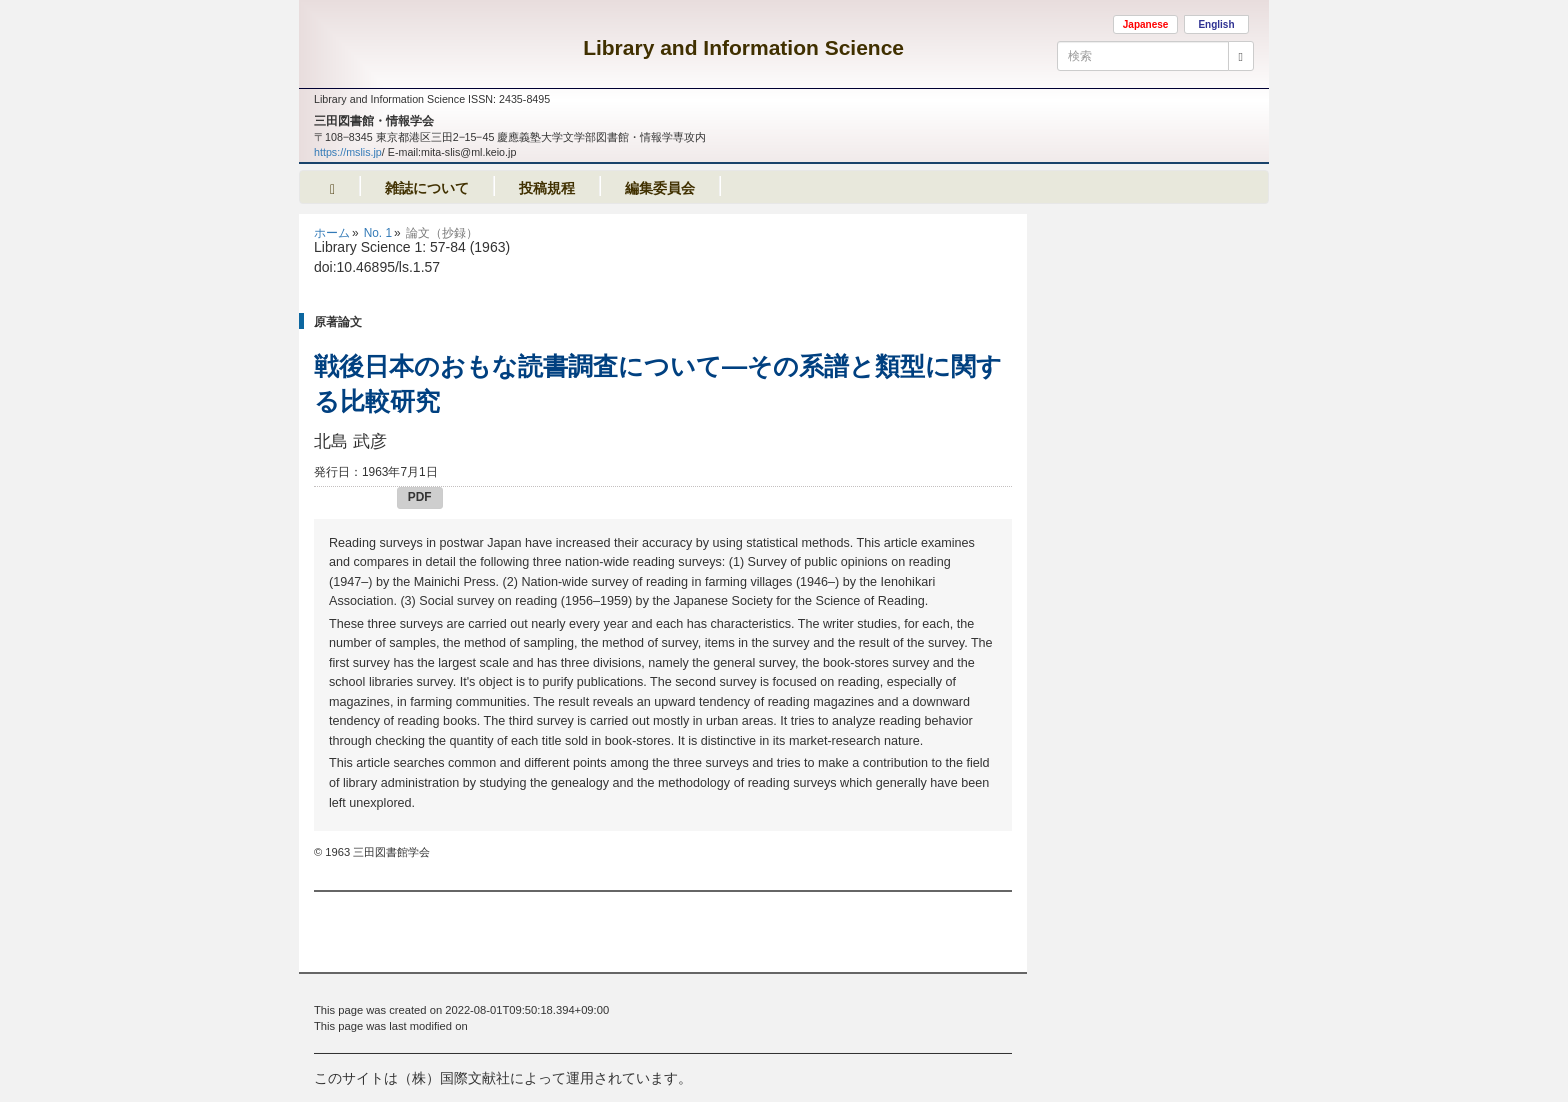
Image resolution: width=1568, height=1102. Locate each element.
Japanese (1146, 24)
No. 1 (378, 233)
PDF (420, 497)
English (1216, 24)
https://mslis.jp (348, 152)
